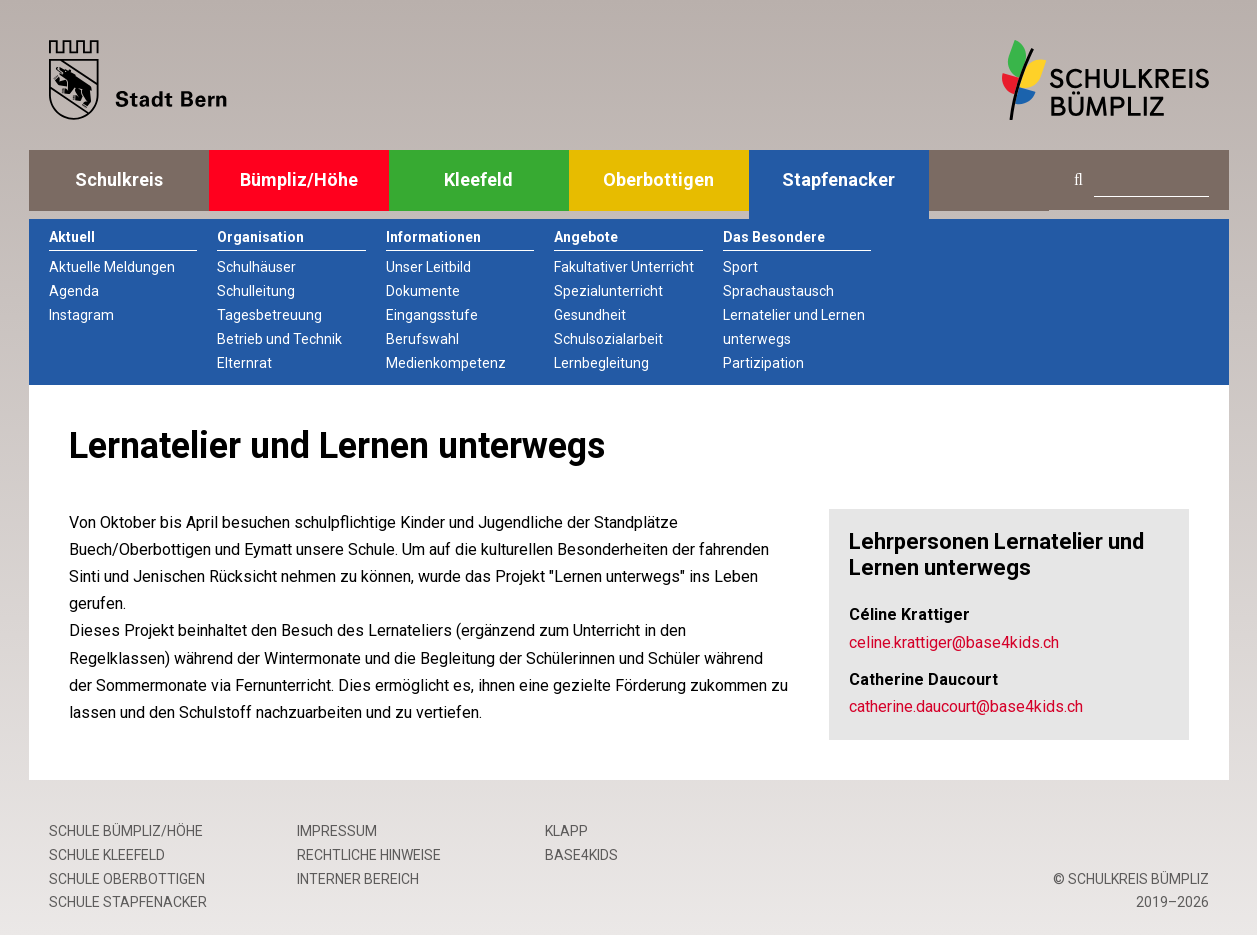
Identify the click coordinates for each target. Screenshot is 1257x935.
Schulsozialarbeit (608, 339)
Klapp (566, 831)
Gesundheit (590, 315)
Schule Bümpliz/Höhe (126, 831)
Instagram (81, 315)
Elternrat (244, 363)
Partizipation (763, 363)
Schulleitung (256, 291)
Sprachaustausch (778, 291)
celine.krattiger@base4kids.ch (954, 642)
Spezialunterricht (608, 291)
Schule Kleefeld (107, 855)
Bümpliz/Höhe (299, 179)
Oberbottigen (658, 179)
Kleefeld (478, 179)
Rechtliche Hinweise (369, 855)
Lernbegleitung (601, 363)
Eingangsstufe (432, 315)
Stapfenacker (838, 179)
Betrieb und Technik (279, 339)
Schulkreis (119, 179)
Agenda (74, 291)
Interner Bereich (358, 879)
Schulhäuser (256, 267)
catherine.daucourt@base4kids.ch (966, 706)
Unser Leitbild (428, 267)
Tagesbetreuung (269, 315)
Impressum (337, 831)
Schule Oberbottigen (127, 879)
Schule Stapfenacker (128, 902)
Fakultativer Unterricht (624, 267)
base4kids (581, 855)
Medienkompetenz (446, 363)
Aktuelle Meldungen (112, 267)
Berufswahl (422, 339)
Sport (740, 267)
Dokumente (423, 291)
